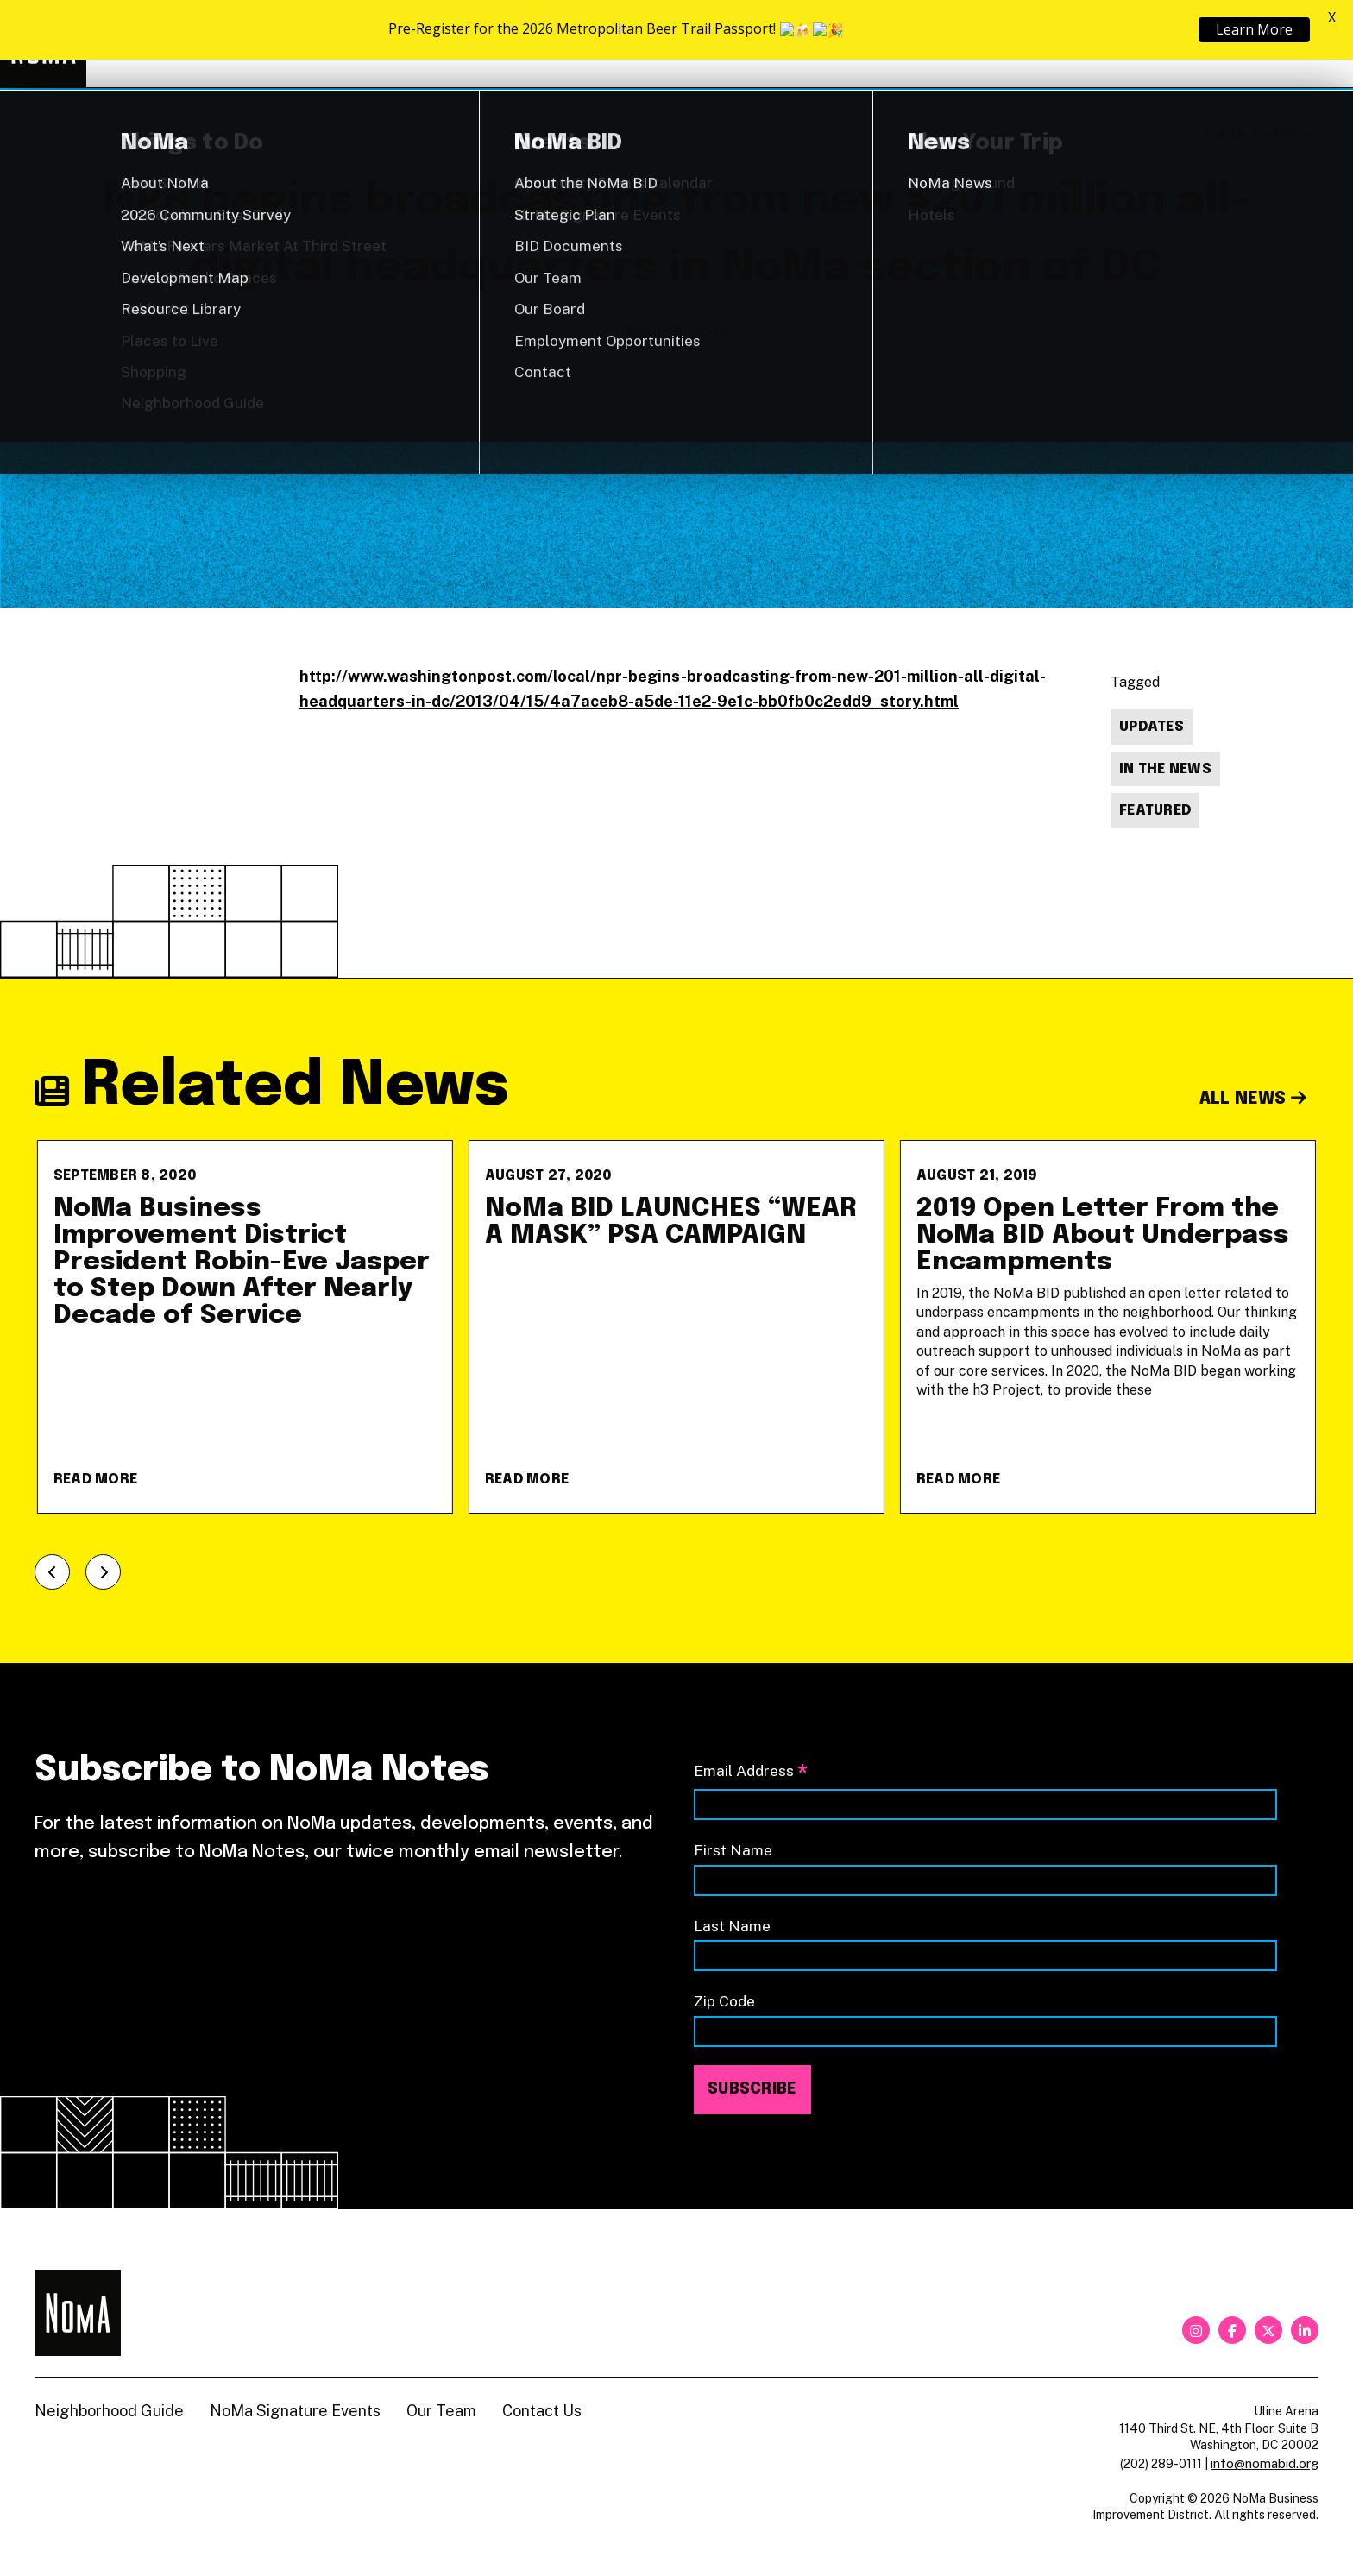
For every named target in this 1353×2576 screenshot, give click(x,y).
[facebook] (1232, 2330)
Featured (1155, 810)
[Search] (1310, 44)
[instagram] (1196, 2330)
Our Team (441, 2411)
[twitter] (1268, 2330)
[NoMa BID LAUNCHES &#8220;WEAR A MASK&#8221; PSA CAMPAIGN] (676, 1327)
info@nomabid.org (1264, 2463)
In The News (1165, 769)
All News (1253, 1099)
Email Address (751, 1772)
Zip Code (724, 2001)
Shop (1248, 44)
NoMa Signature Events (295, 2411)
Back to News (1261, 134)
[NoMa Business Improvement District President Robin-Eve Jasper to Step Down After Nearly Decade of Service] (245, 1327)
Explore (835, 43)
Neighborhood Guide (1117, 44)
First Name (733, 1850)
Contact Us (542, 2411)
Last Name (732, 1926)
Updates (1151, 727)
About (964, 43)
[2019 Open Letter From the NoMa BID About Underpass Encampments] (1108, 1327)
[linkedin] (1304, 2330)
